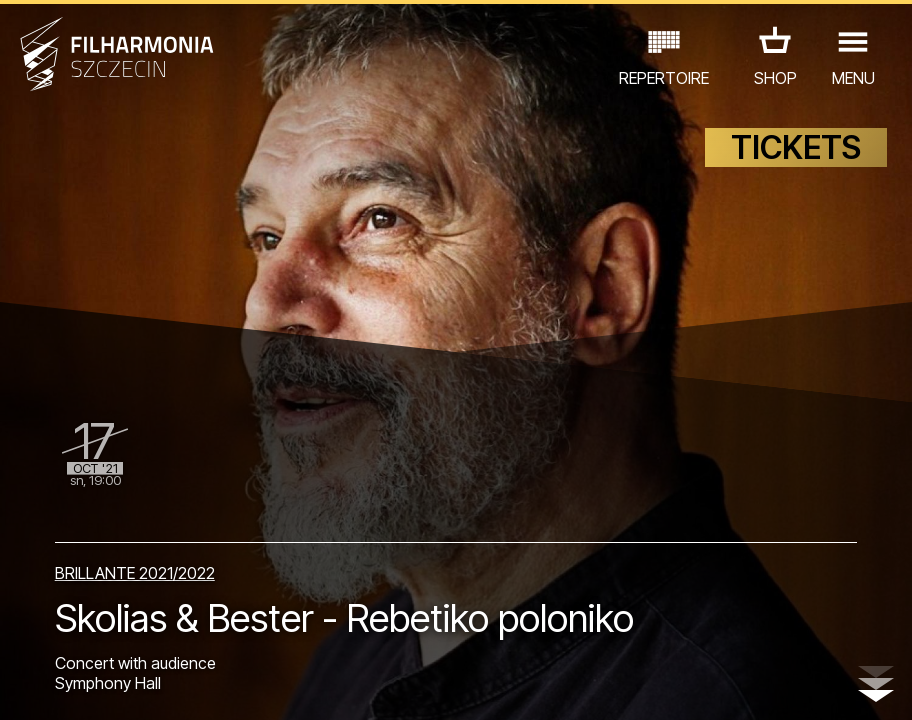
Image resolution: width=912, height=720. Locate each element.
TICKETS (796, 147)
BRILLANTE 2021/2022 (135, 573)
